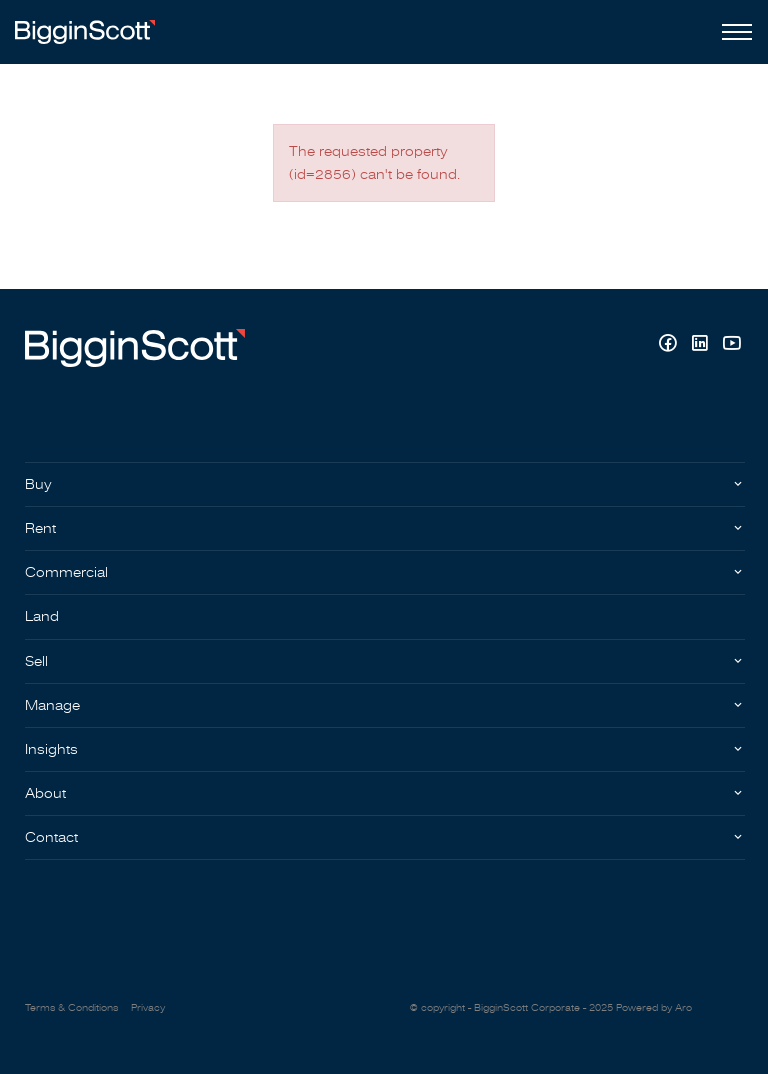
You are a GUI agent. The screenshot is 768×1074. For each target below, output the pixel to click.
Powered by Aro (654, 1008)
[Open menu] (733, 32)
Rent (40, 528)
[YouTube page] (731, 345)
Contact (51, 837)
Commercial (66, 572)
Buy (38, 484)
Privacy (148, 1008)
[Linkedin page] (702, 345)
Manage (52, 705)
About (45, 793)
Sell (36, 661)
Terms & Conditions (71, 1008)
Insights (51, 749)
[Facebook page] (670, 345)
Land (42, 616)
